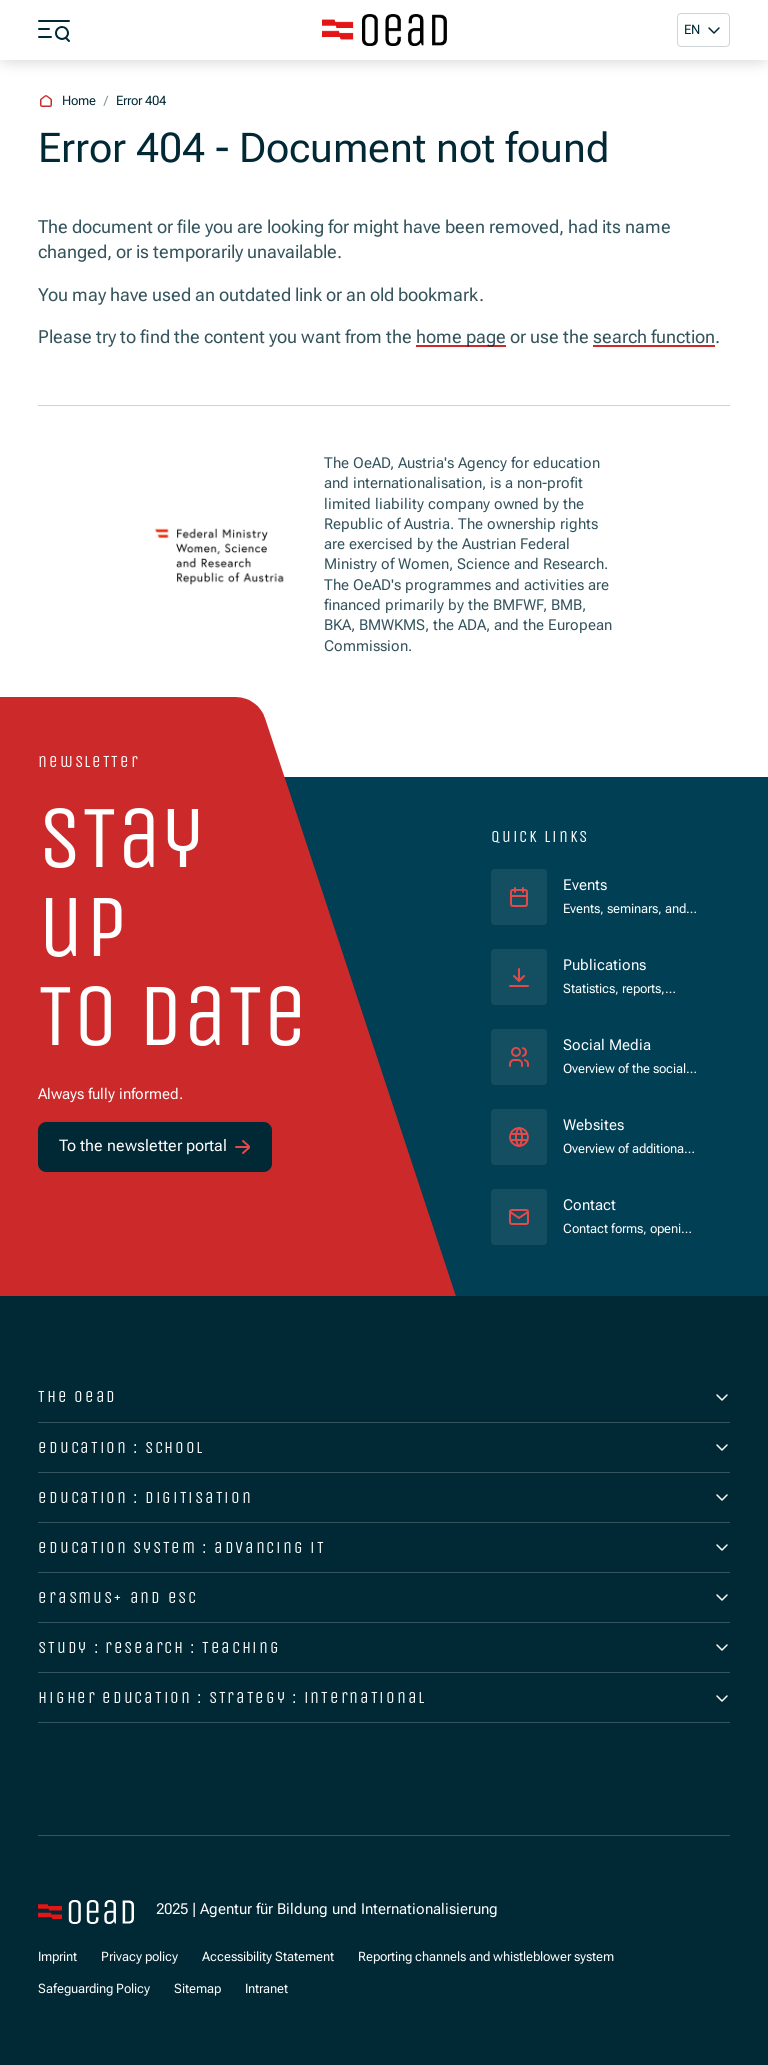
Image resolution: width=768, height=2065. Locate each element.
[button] (703, 29)
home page (461, 337)
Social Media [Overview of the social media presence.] (607, 1045)
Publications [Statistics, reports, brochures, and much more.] (604, 965)
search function (654, 337)
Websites (593, 1125)
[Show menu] (54, 30)
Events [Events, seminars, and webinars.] (585, 885)
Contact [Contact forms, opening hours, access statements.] (589, 1205)
